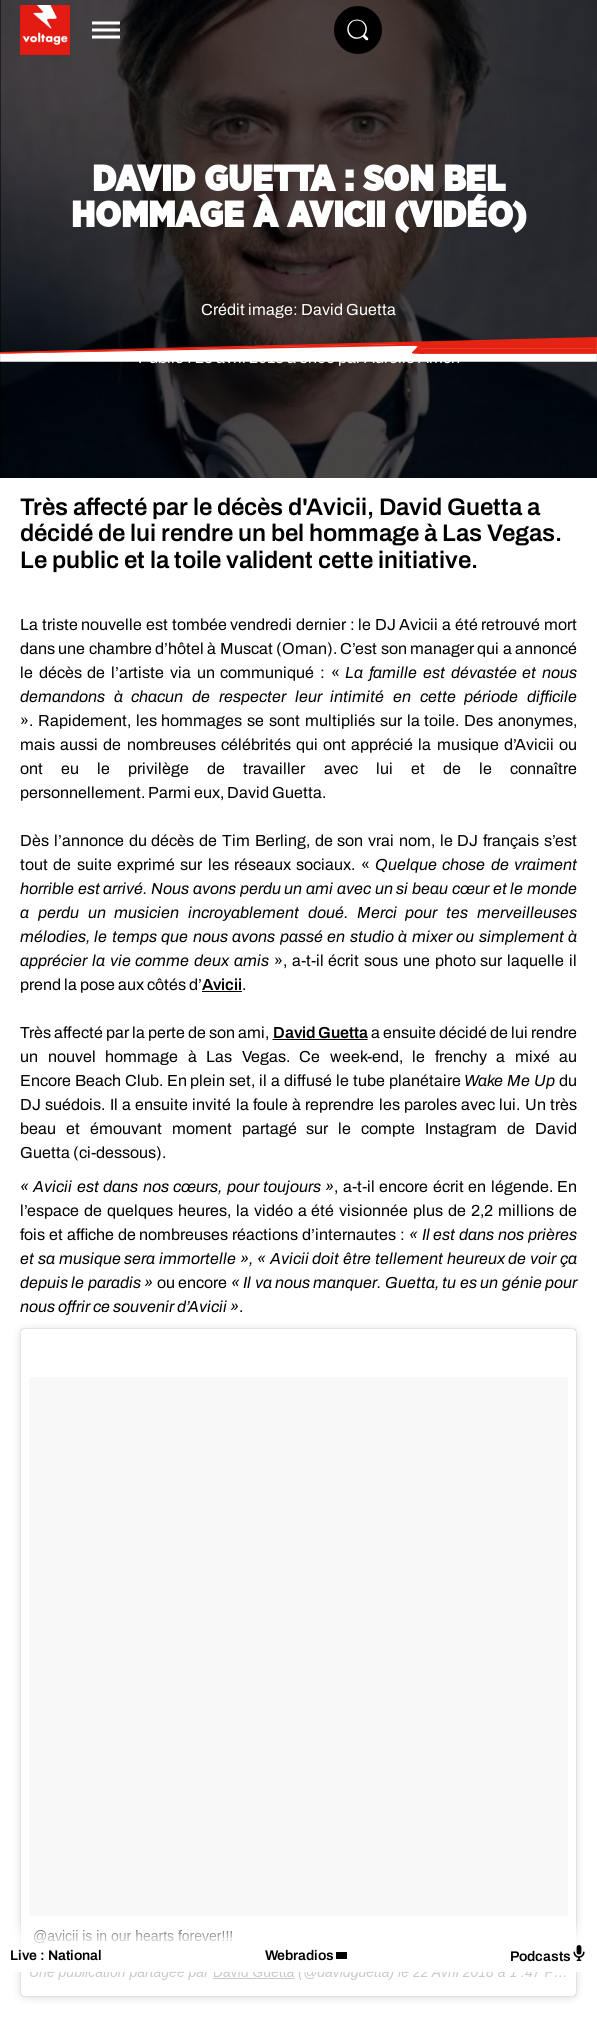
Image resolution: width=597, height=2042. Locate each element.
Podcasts (548, 1954)
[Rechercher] (358, 30)
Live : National (56, 1955)
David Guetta (320, 1032)
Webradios (299, 1955)
